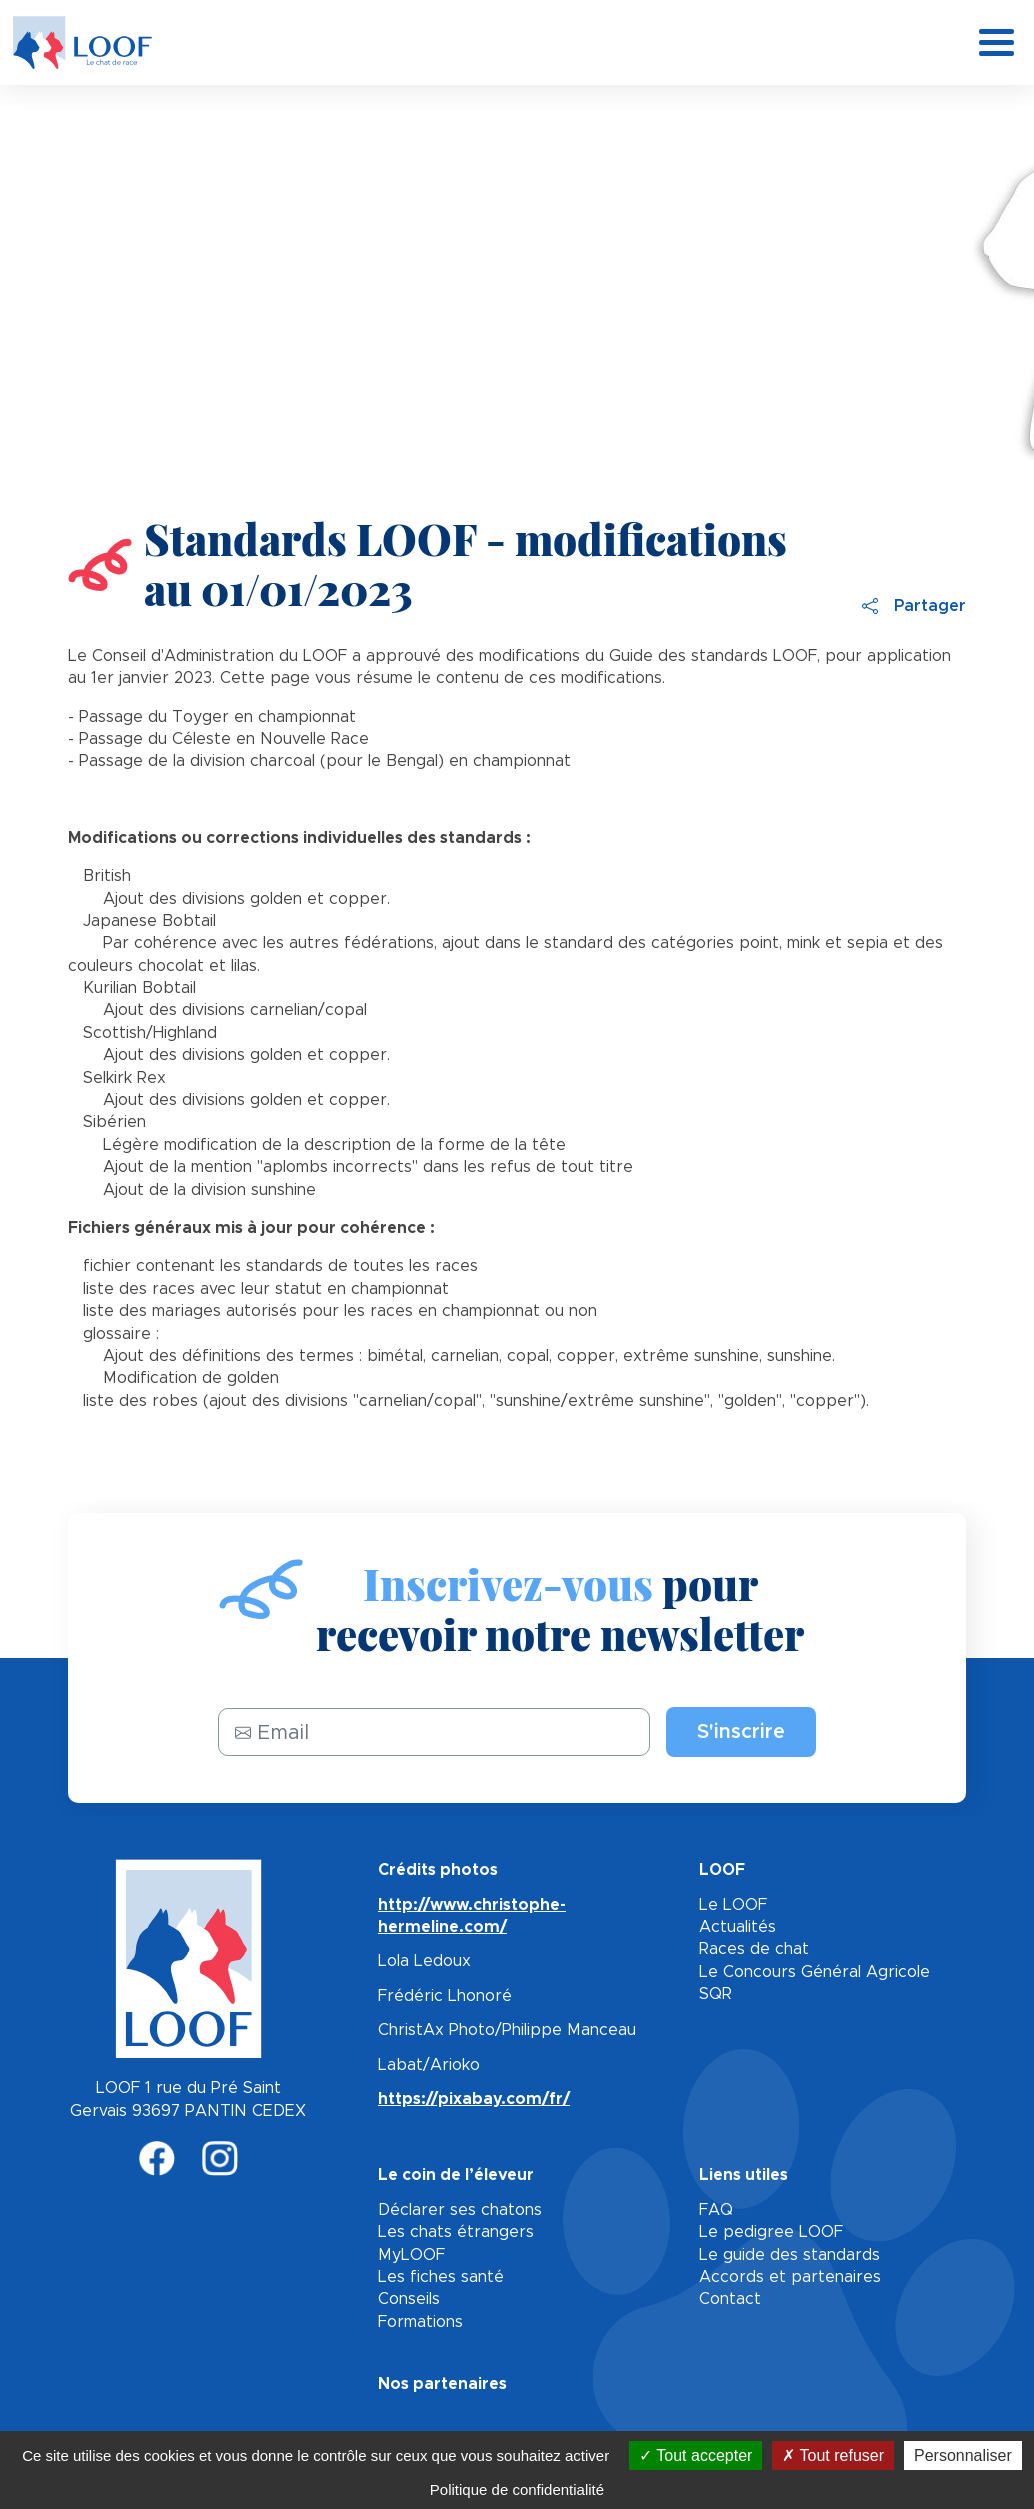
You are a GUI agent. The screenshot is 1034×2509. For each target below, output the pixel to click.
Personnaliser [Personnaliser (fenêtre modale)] (963, 2455)
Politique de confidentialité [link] (517, 2489)
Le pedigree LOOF (771, 2232)
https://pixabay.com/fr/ (474, 2099)
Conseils (409, 2299)
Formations (420, 2322)
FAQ (716, 2210)
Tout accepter (695, 2455)
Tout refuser (833, 2455)
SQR (715, 1994)
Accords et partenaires (790, 2277)
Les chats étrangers (456, 2232)
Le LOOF (733, 1905)
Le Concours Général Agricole (814, 1972)
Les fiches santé (441, 2277)
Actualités (737, 1927)
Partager (914, 606)
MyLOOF (411, 2255)
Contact (730, 2299)
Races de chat (754, 1949)
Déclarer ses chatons (460, 2210)
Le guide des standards (789, 2255)
